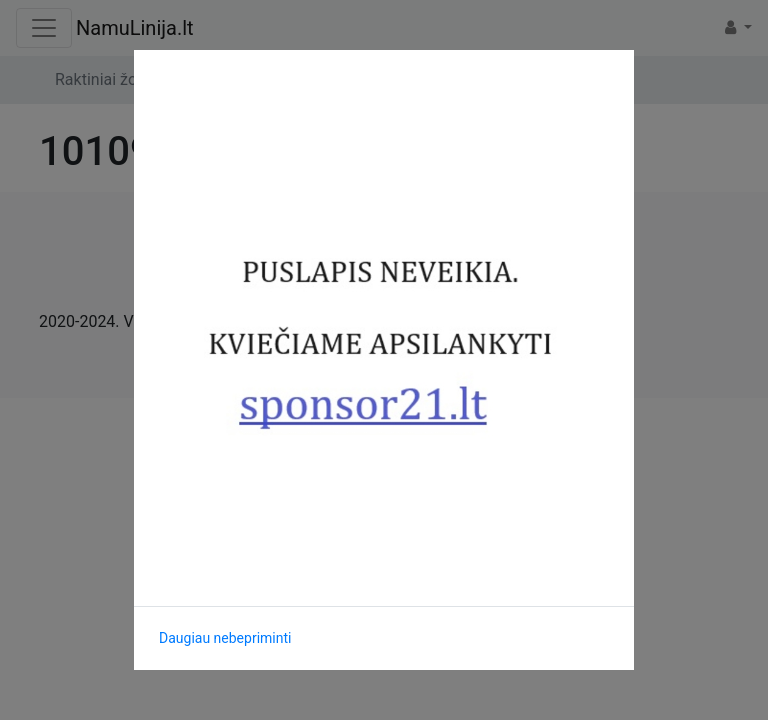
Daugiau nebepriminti (225, 638)
